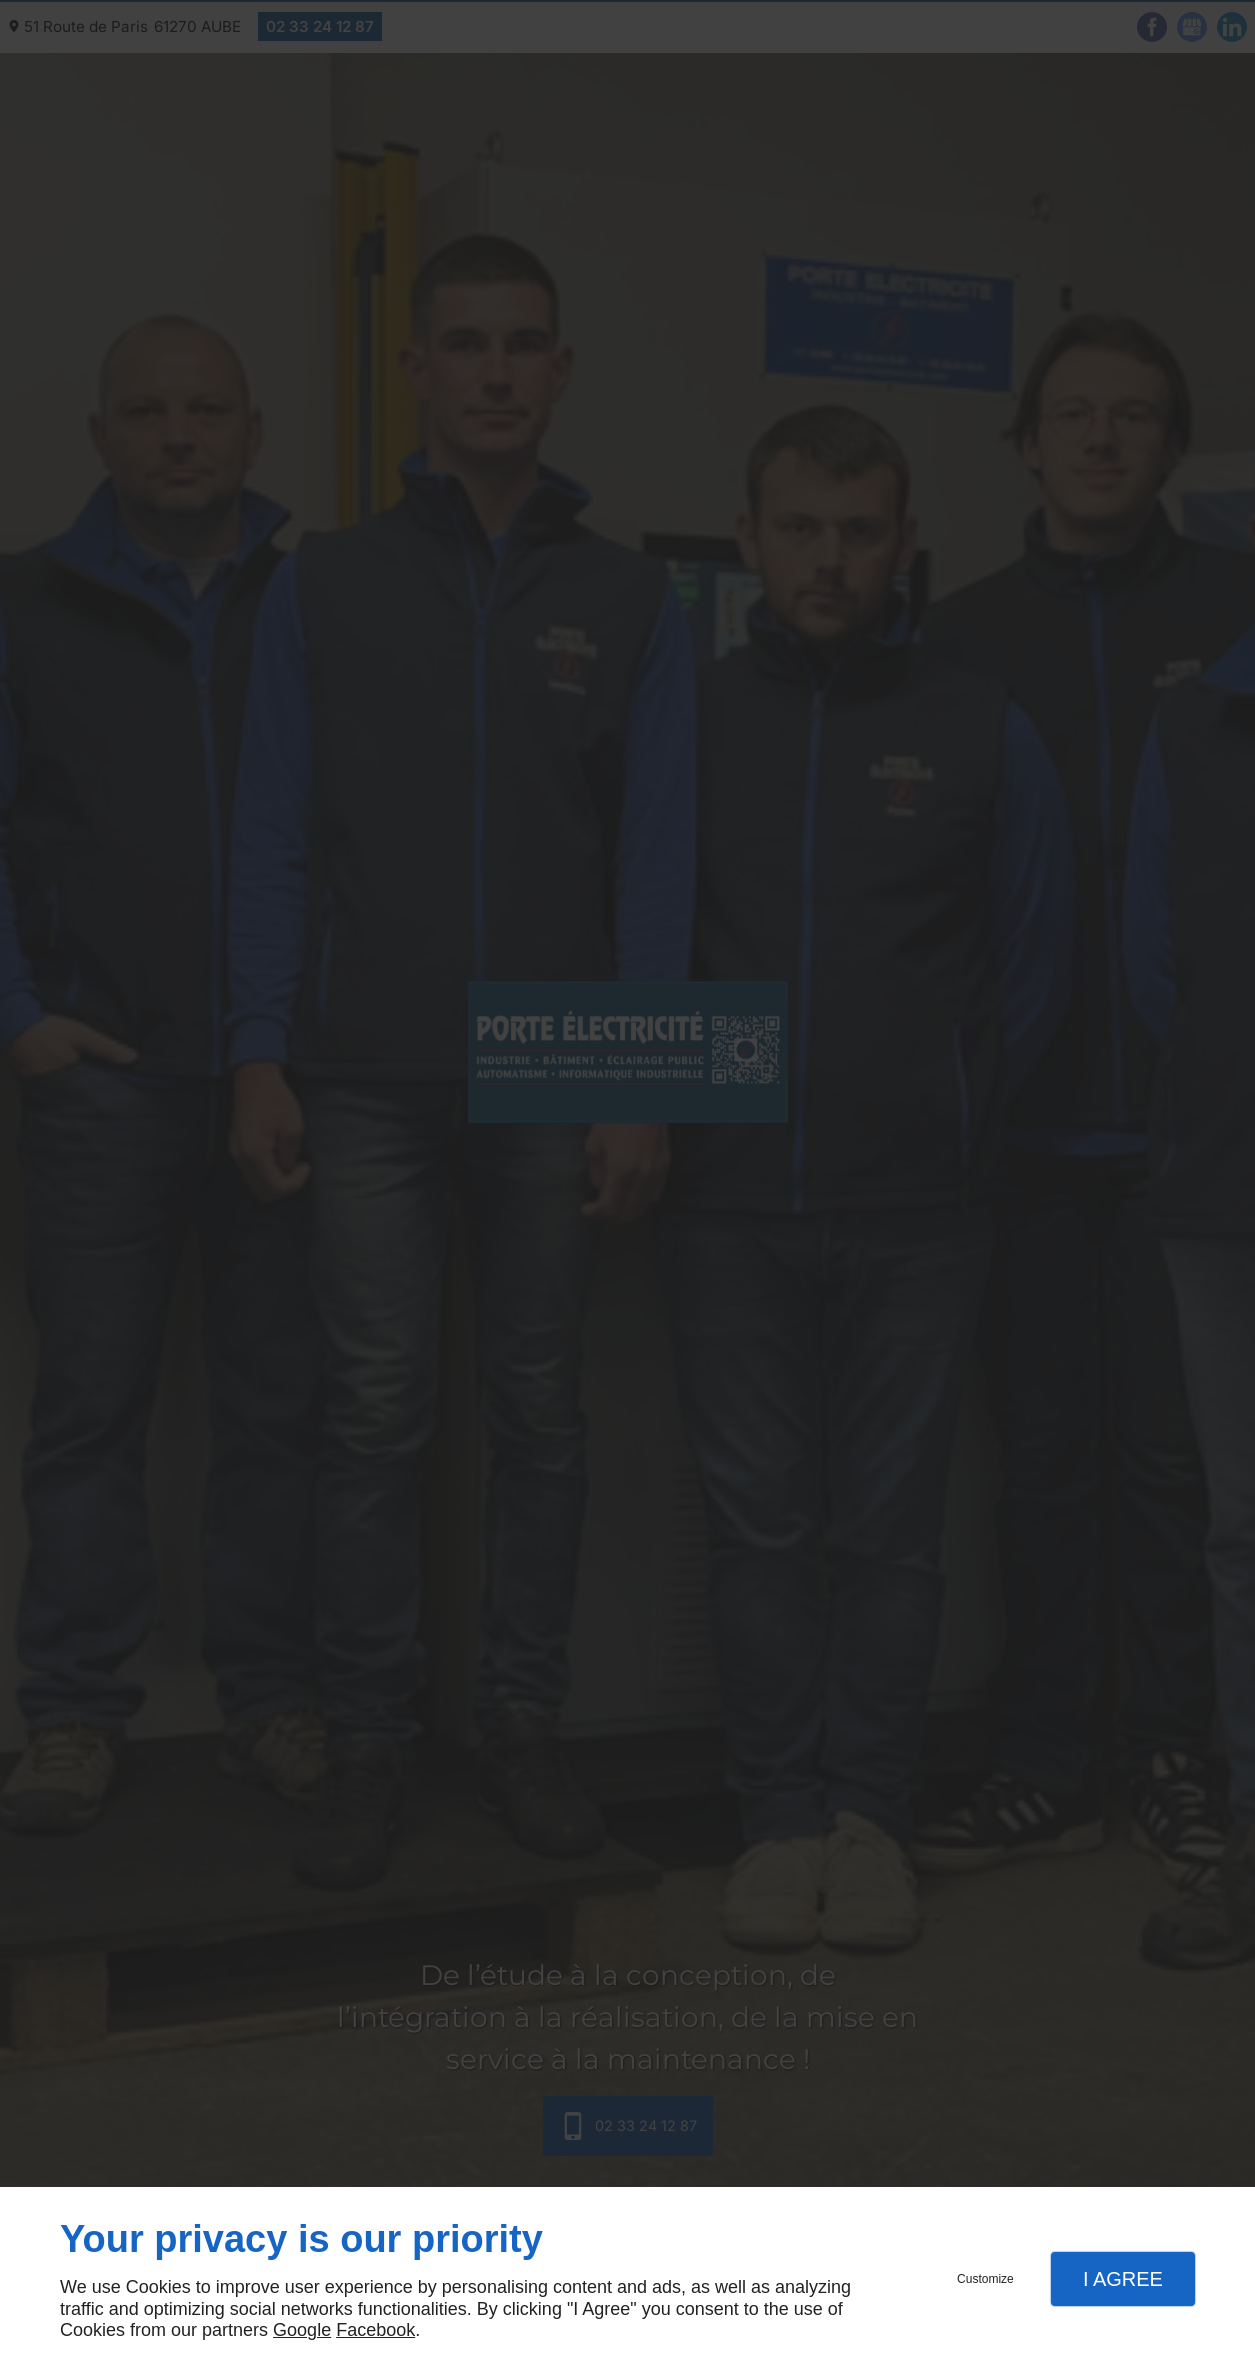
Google (302, 2330)
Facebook (375, 2330)
